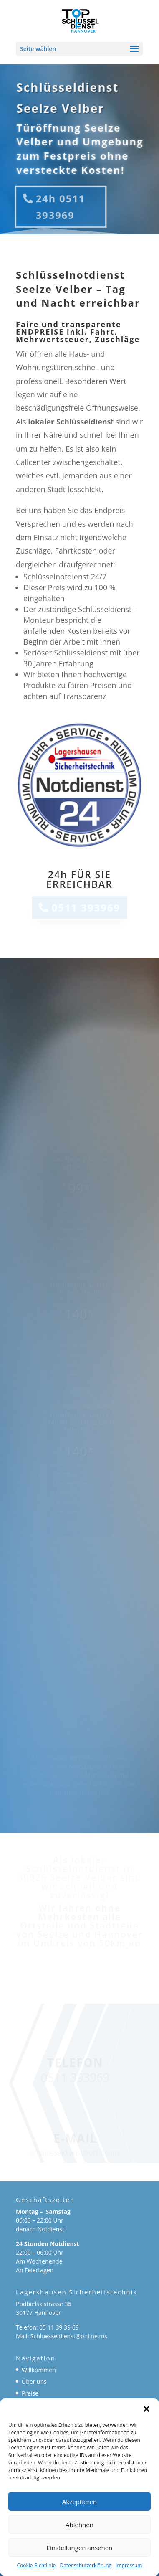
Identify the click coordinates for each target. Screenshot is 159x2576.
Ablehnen (79, 2524)
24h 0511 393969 (61, 206)
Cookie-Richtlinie (36, 2565)
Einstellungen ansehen (80, 2547)
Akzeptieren (79, 2501)
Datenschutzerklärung (85, 2565)
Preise (30, 2393)
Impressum (129, 2565)
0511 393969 (85, 907)
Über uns (34, 2381)
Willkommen (39, 2370)
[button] (146, 2409)
